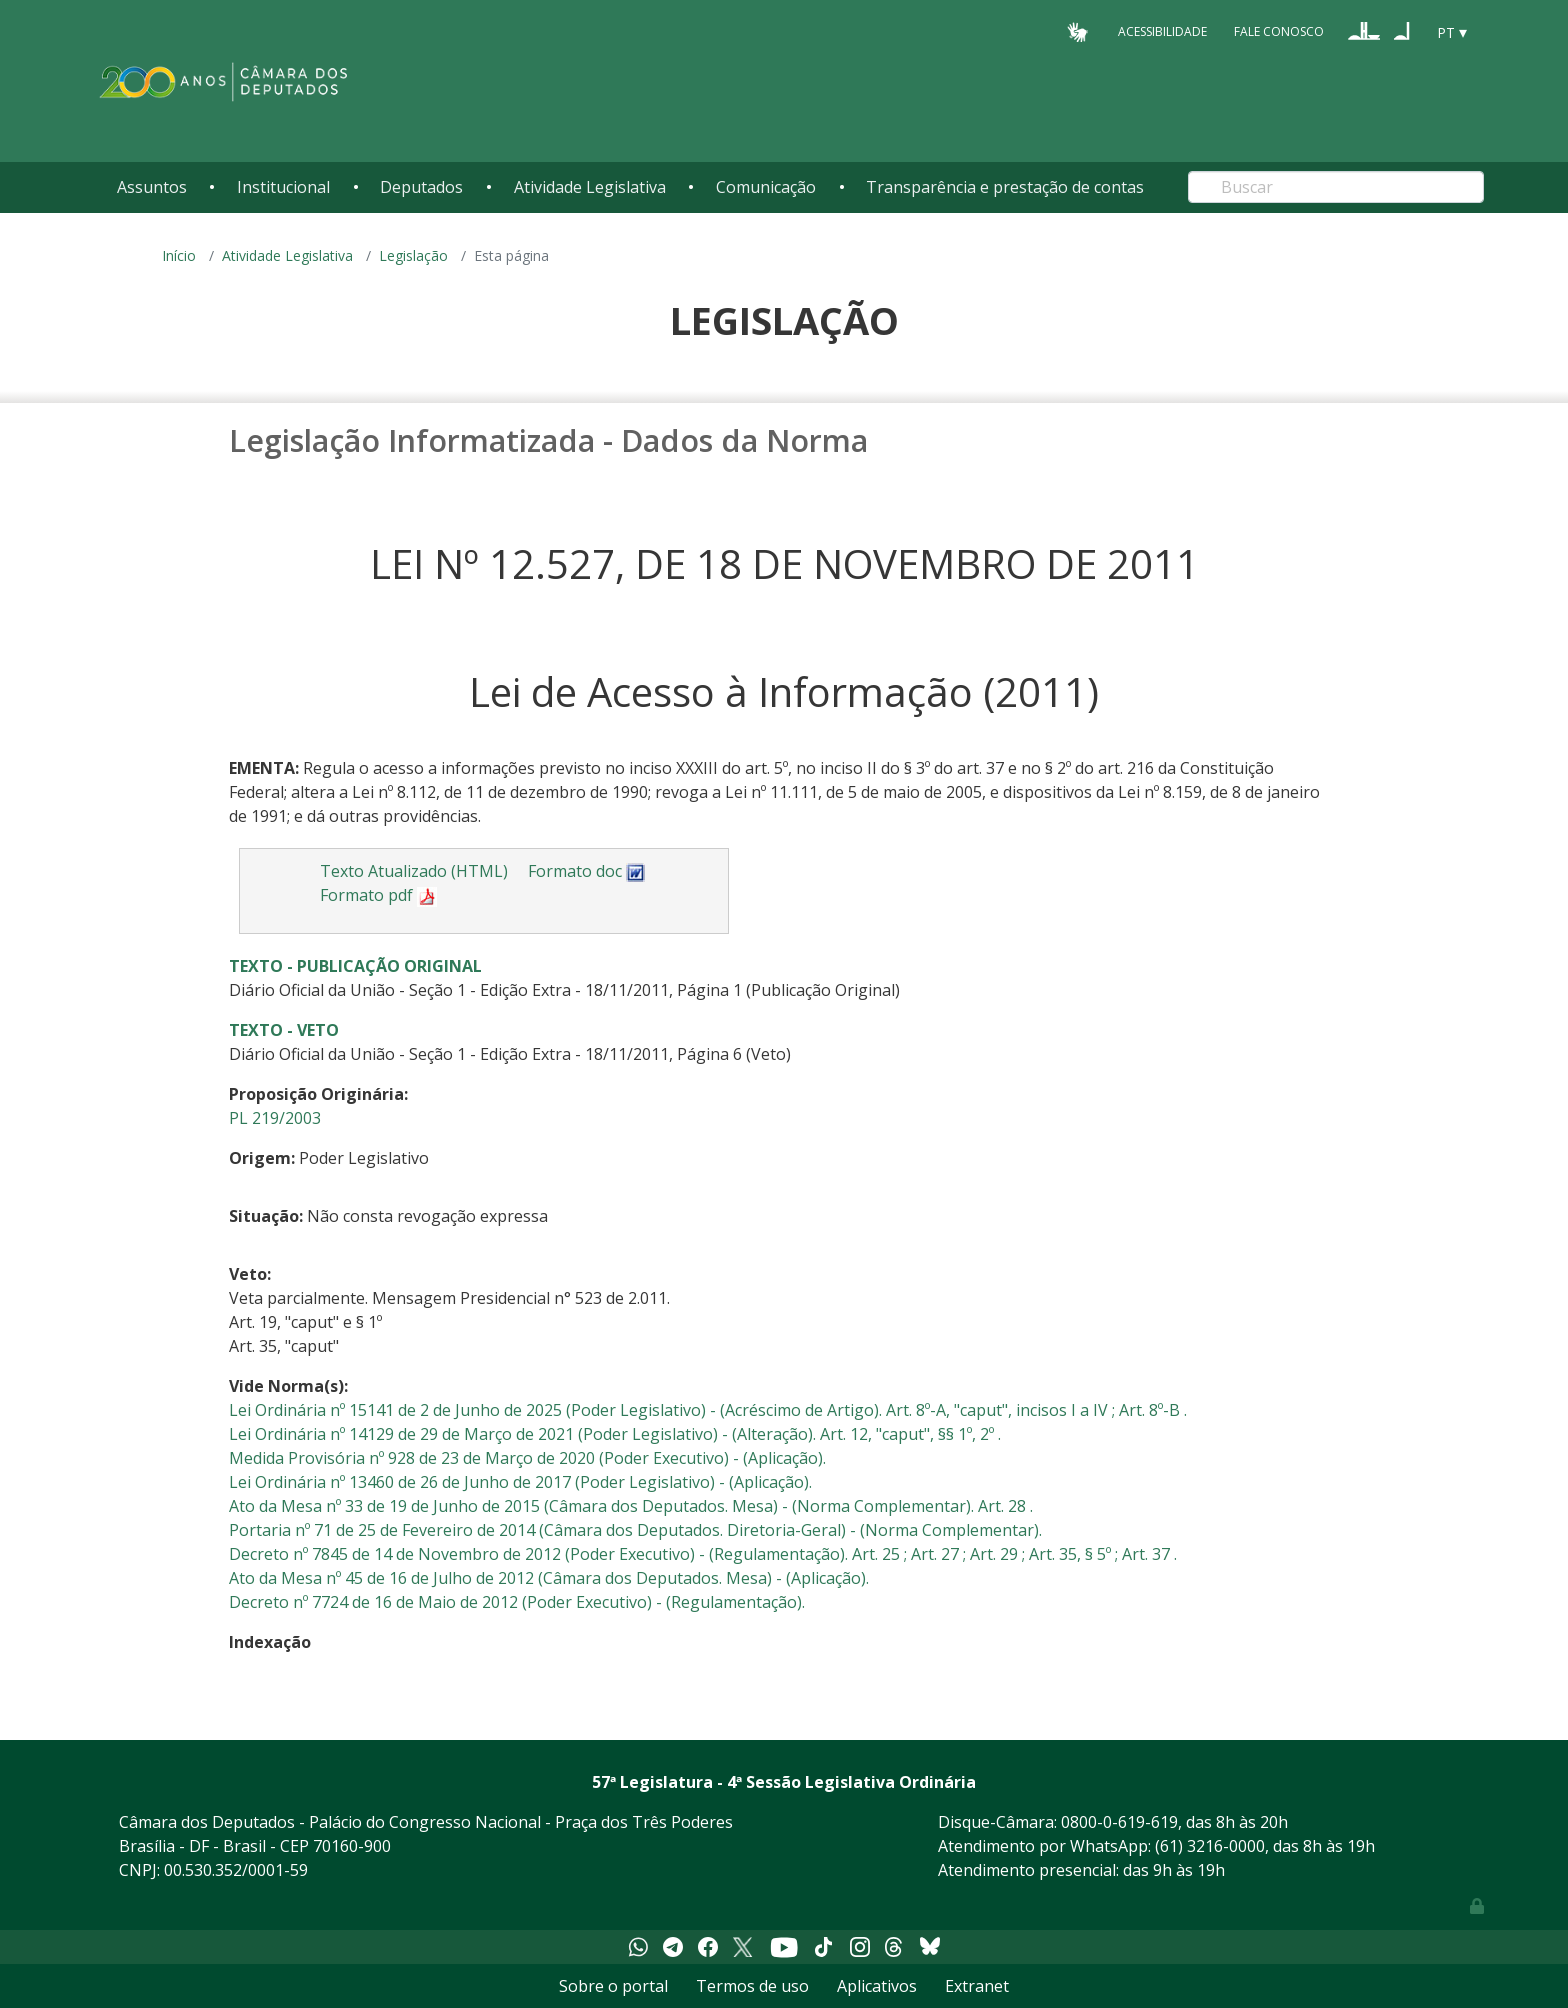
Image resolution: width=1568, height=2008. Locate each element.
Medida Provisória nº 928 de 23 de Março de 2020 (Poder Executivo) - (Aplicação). (527, 1458)
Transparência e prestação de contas (1005, 187)
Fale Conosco (1279, 31)
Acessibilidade (1162, 31)
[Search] (1336, 187)
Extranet (977, 1986)
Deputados (421, 187)
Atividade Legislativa (590, 187)
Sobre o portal (613, 1986)
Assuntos (152, 187)
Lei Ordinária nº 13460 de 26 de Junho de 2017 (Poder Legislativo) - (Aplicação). (520, 1482)
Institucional (283, 187)
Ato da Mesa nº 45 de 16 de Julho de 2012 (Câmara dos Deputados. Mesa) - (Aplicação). (549, 1578)
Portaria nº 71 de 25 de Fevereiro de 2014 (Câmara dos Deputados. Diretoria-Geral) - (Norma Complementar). (635, 1530)
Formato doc (587, 871)
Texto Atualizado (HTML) (414, 871)
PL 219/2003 (275, 1118)
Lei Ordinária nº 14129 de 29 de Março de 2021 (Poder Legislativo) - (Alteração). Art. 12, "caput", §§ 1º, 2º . (615, 1434)
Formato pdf (378, 895)
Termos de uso (752, 1986)
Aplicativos (877, 1986)
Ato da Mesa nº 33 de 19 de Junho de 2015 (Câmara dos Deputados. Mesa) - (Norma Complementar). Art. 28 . (631, 1506)
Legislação (413, 255)
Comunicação (766, 187)
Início (179, 255)
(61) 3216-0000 (1210, 1846)
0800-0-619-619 (1119, 1822)
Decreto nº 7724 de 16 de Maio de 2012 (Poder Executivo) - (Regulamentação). (517, 1602)
